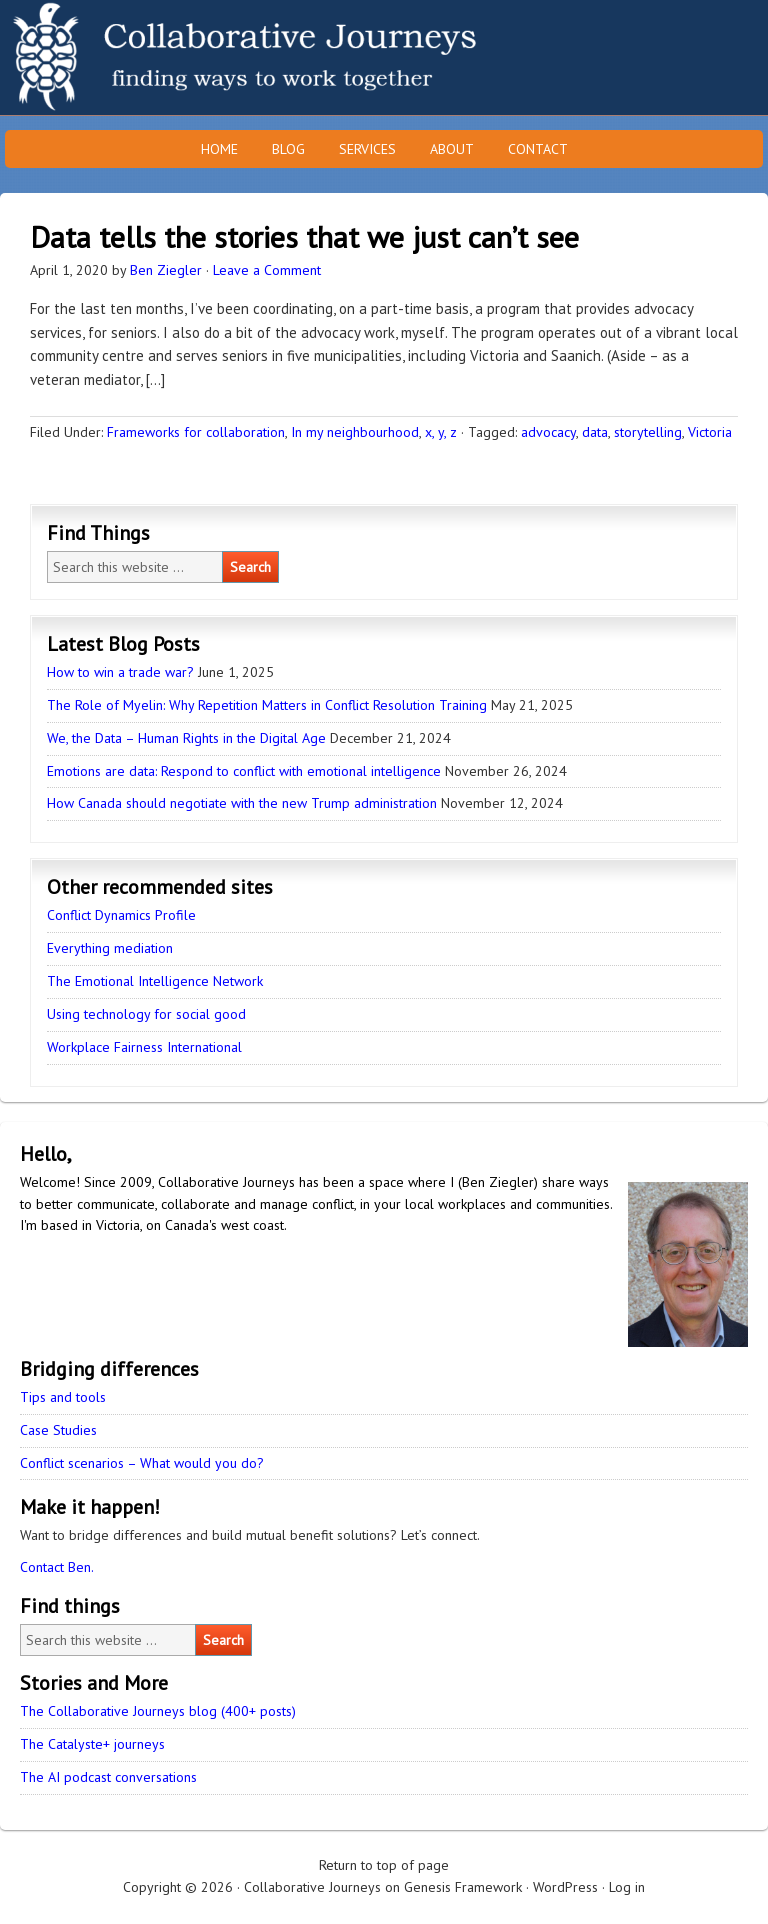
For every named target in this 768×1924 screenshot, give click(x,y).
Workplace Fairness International (144, 1047)
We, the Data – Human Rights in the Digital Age (186, 738)
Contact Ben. (57, 1567)
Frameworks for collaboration (196, 432)
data (595, 432)
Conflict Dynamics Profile (121, 915)
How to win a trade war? (120, 672)
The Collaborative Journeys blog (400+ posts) (158, 1711)
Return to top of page (384, 1865)
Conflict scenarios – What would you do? (142, 1463)
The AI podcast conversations (108, 1777)
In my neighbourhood (355, 432)
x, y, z (441, 432)
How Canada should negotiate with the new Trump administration (242, 803)
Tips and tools (63, 1397)
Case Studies (58, 1430)
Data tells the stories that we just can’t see (304, 236)
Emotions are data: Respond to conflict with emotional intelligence (244, 771)
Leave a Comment (267, 270)
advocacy (548, 432)
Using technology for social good (146, 1014)
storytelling (648, 432)
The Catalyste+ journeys (92, 1744)
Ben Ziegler (166, 270)
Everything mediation (110, 948)
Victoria (710, 432)
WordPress (565, 1887)
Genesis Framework (463, 1887)
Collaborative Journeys (175, 57)
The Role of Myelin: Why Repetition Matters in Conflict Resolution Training (267, 705)
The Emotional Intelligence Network (155, 981)
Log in (627, 1887)
